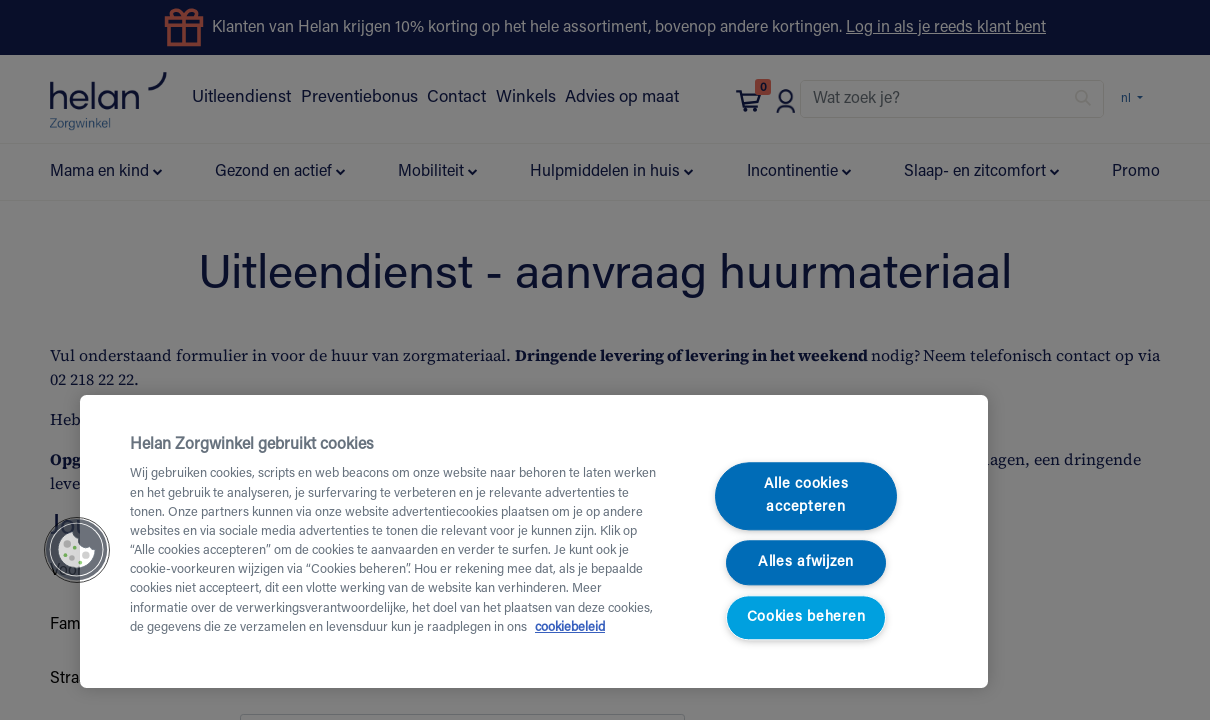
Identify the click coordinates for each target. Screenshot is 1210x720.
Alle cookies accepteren (806, 497)
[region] (534, 541)
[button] (77, 550)
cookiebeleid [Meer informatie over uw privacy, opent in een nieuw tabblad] (570, 628)
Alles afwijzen (806, 562)
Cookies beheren (806, 617)
